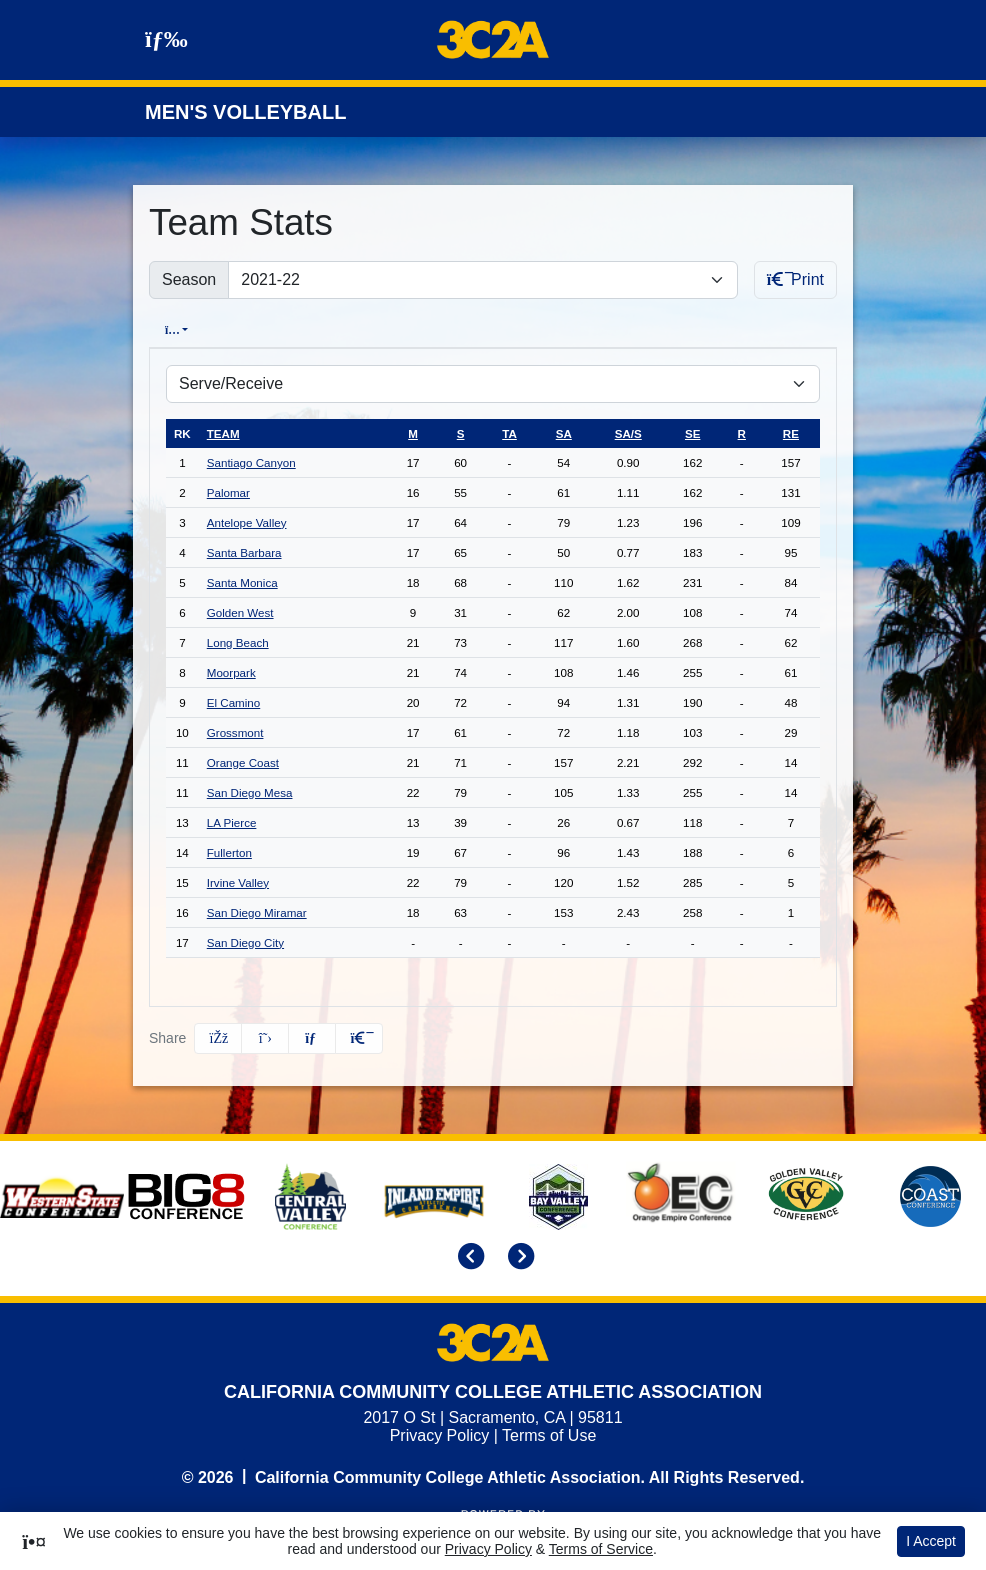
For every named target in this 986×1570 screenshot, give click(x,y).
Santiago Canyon (251, 461)
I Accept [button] (931, 1541)
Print (795, 279)
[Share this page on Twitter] (265, 1037)
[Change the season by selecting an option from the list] (482, 280)
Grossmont (235, 731)
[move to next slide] (518, 1257)
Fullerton (229, 851)
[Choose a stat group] (493, 383)
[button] (359, 1037)
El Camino (233, 701)
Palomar (228, 491)
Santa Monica (242, 581)
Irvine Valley (238, 881)
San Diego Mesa (250, 791)
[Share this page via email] (312, 1037)
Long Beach (238, 641)
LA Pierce (232, 821)
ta (509, 432)
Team (223, 432)
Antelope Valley (247, 521)
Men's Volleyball (245, 112)
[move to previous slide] (468, 1257)
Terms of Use (549, 1434)
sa (564, 432)
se (692, 432)
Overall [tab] (184, 329)
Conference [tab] (282, 329)
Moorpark (231, 671)
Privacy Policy (440, 1434)
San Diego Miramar (257, 911)
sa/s (628, 432)
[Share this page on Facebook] (218, 1037)
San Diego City (245, 941)
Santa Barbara (244, 551)
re (791, 432)
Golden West (240, 611)
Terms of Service (601, 1549)
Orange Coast (243, 761)
